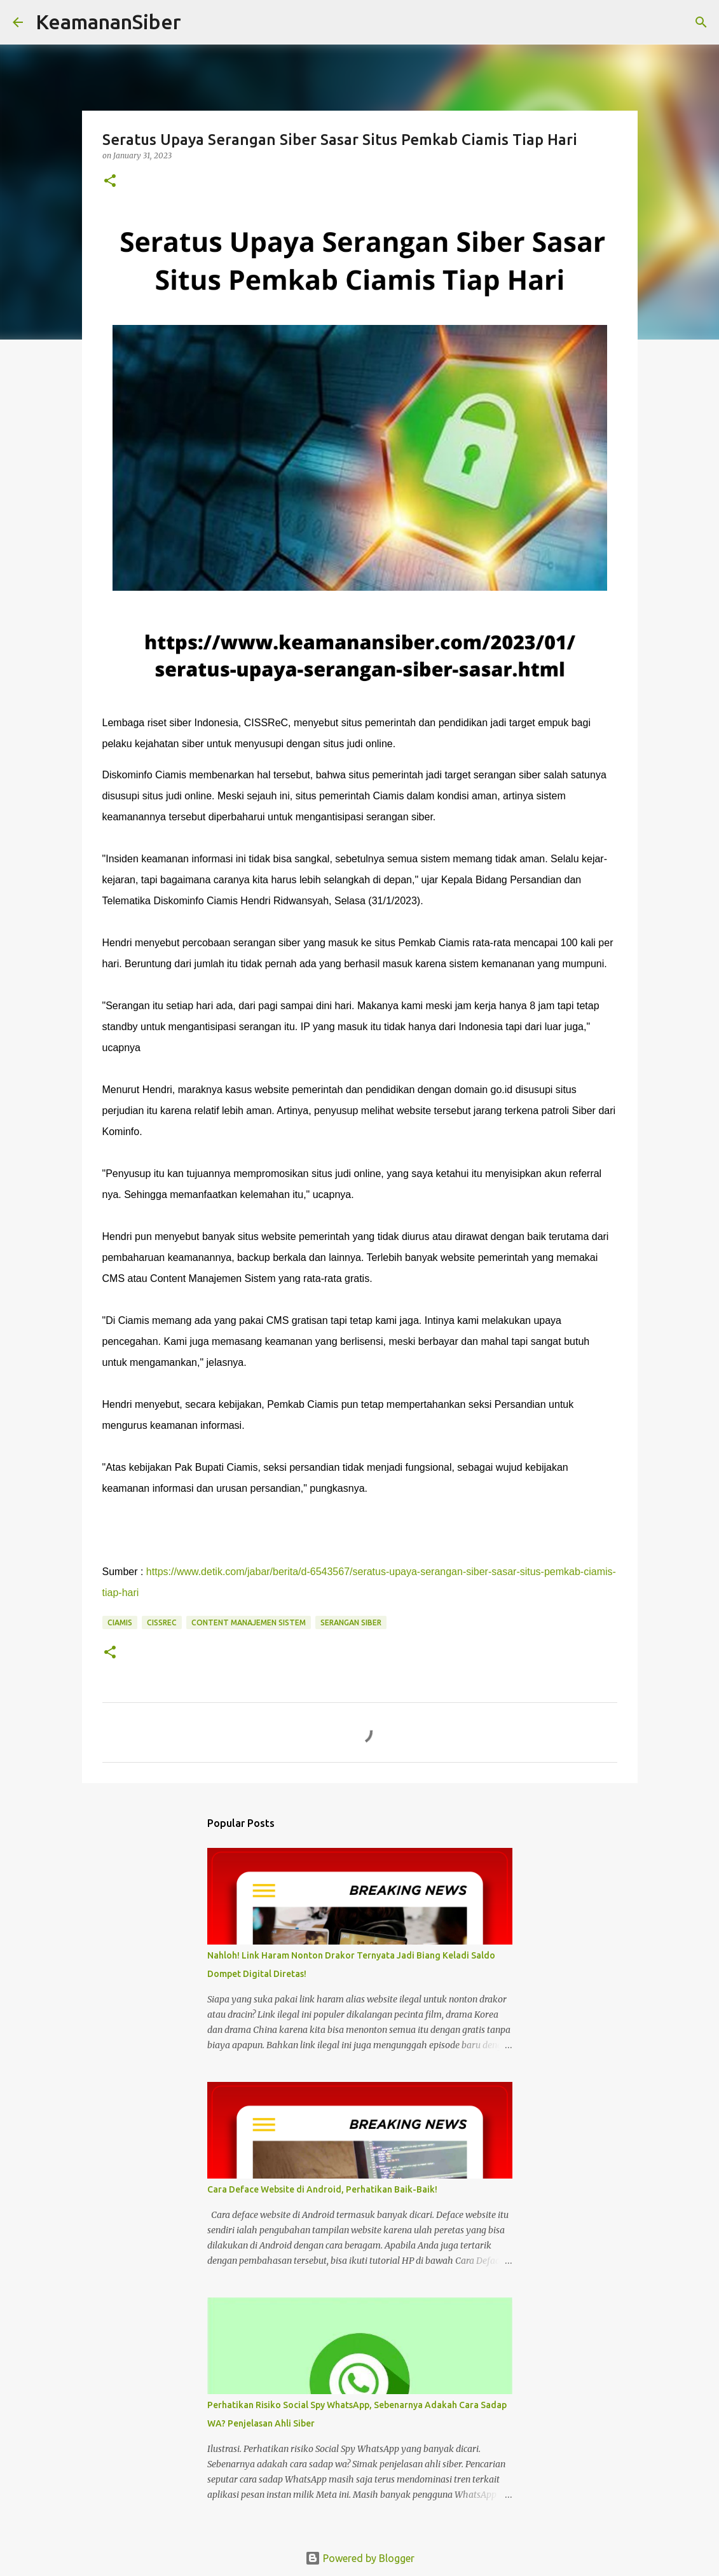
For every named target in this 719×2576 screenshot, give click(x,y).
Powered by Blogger (359, 2558)
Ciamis (119, 1622)
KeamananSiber (108, 21)
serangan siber (350, 1622)
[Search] (199, 22)
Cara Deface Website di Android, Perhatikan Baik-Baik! (322, 2189)
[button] (110, 181)
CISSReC (162, 1622)
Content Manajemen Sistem (248, 1622)
